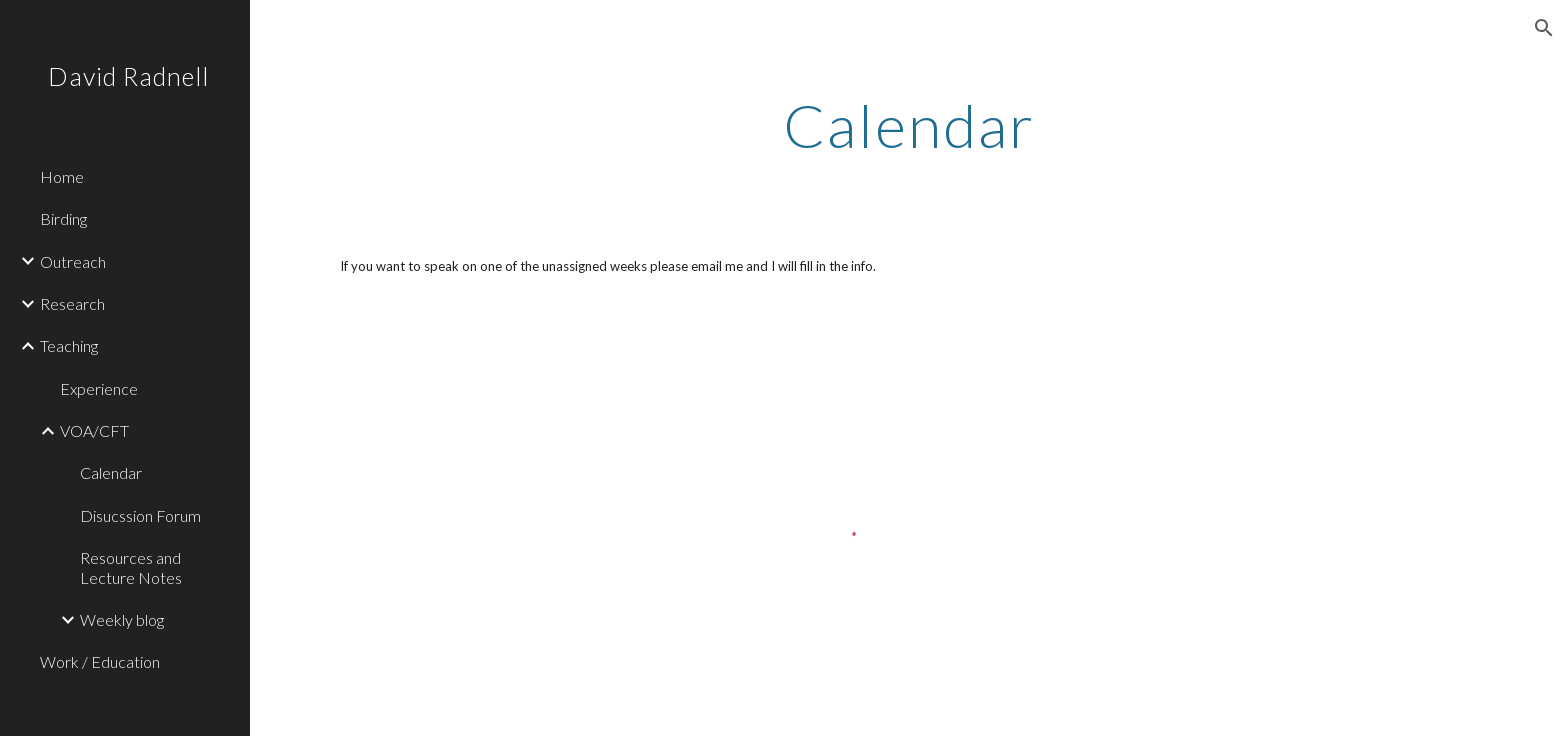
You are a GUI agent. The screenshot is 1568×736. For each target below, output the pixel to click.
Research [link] (72, 303)
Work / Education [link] (100, 661)
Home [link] (62, 176)
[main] (909, 125)
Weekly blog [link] (122, 619)
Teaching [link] (69, 345)
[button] (1544, 28)
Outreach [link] (73, 261)
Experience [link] (99, 388)
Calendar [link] (111, 472)
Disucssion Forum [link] (140, 515)
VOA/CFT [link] (94, 430)
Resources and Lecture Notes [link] (131, 567)
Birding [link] (63, 218)
